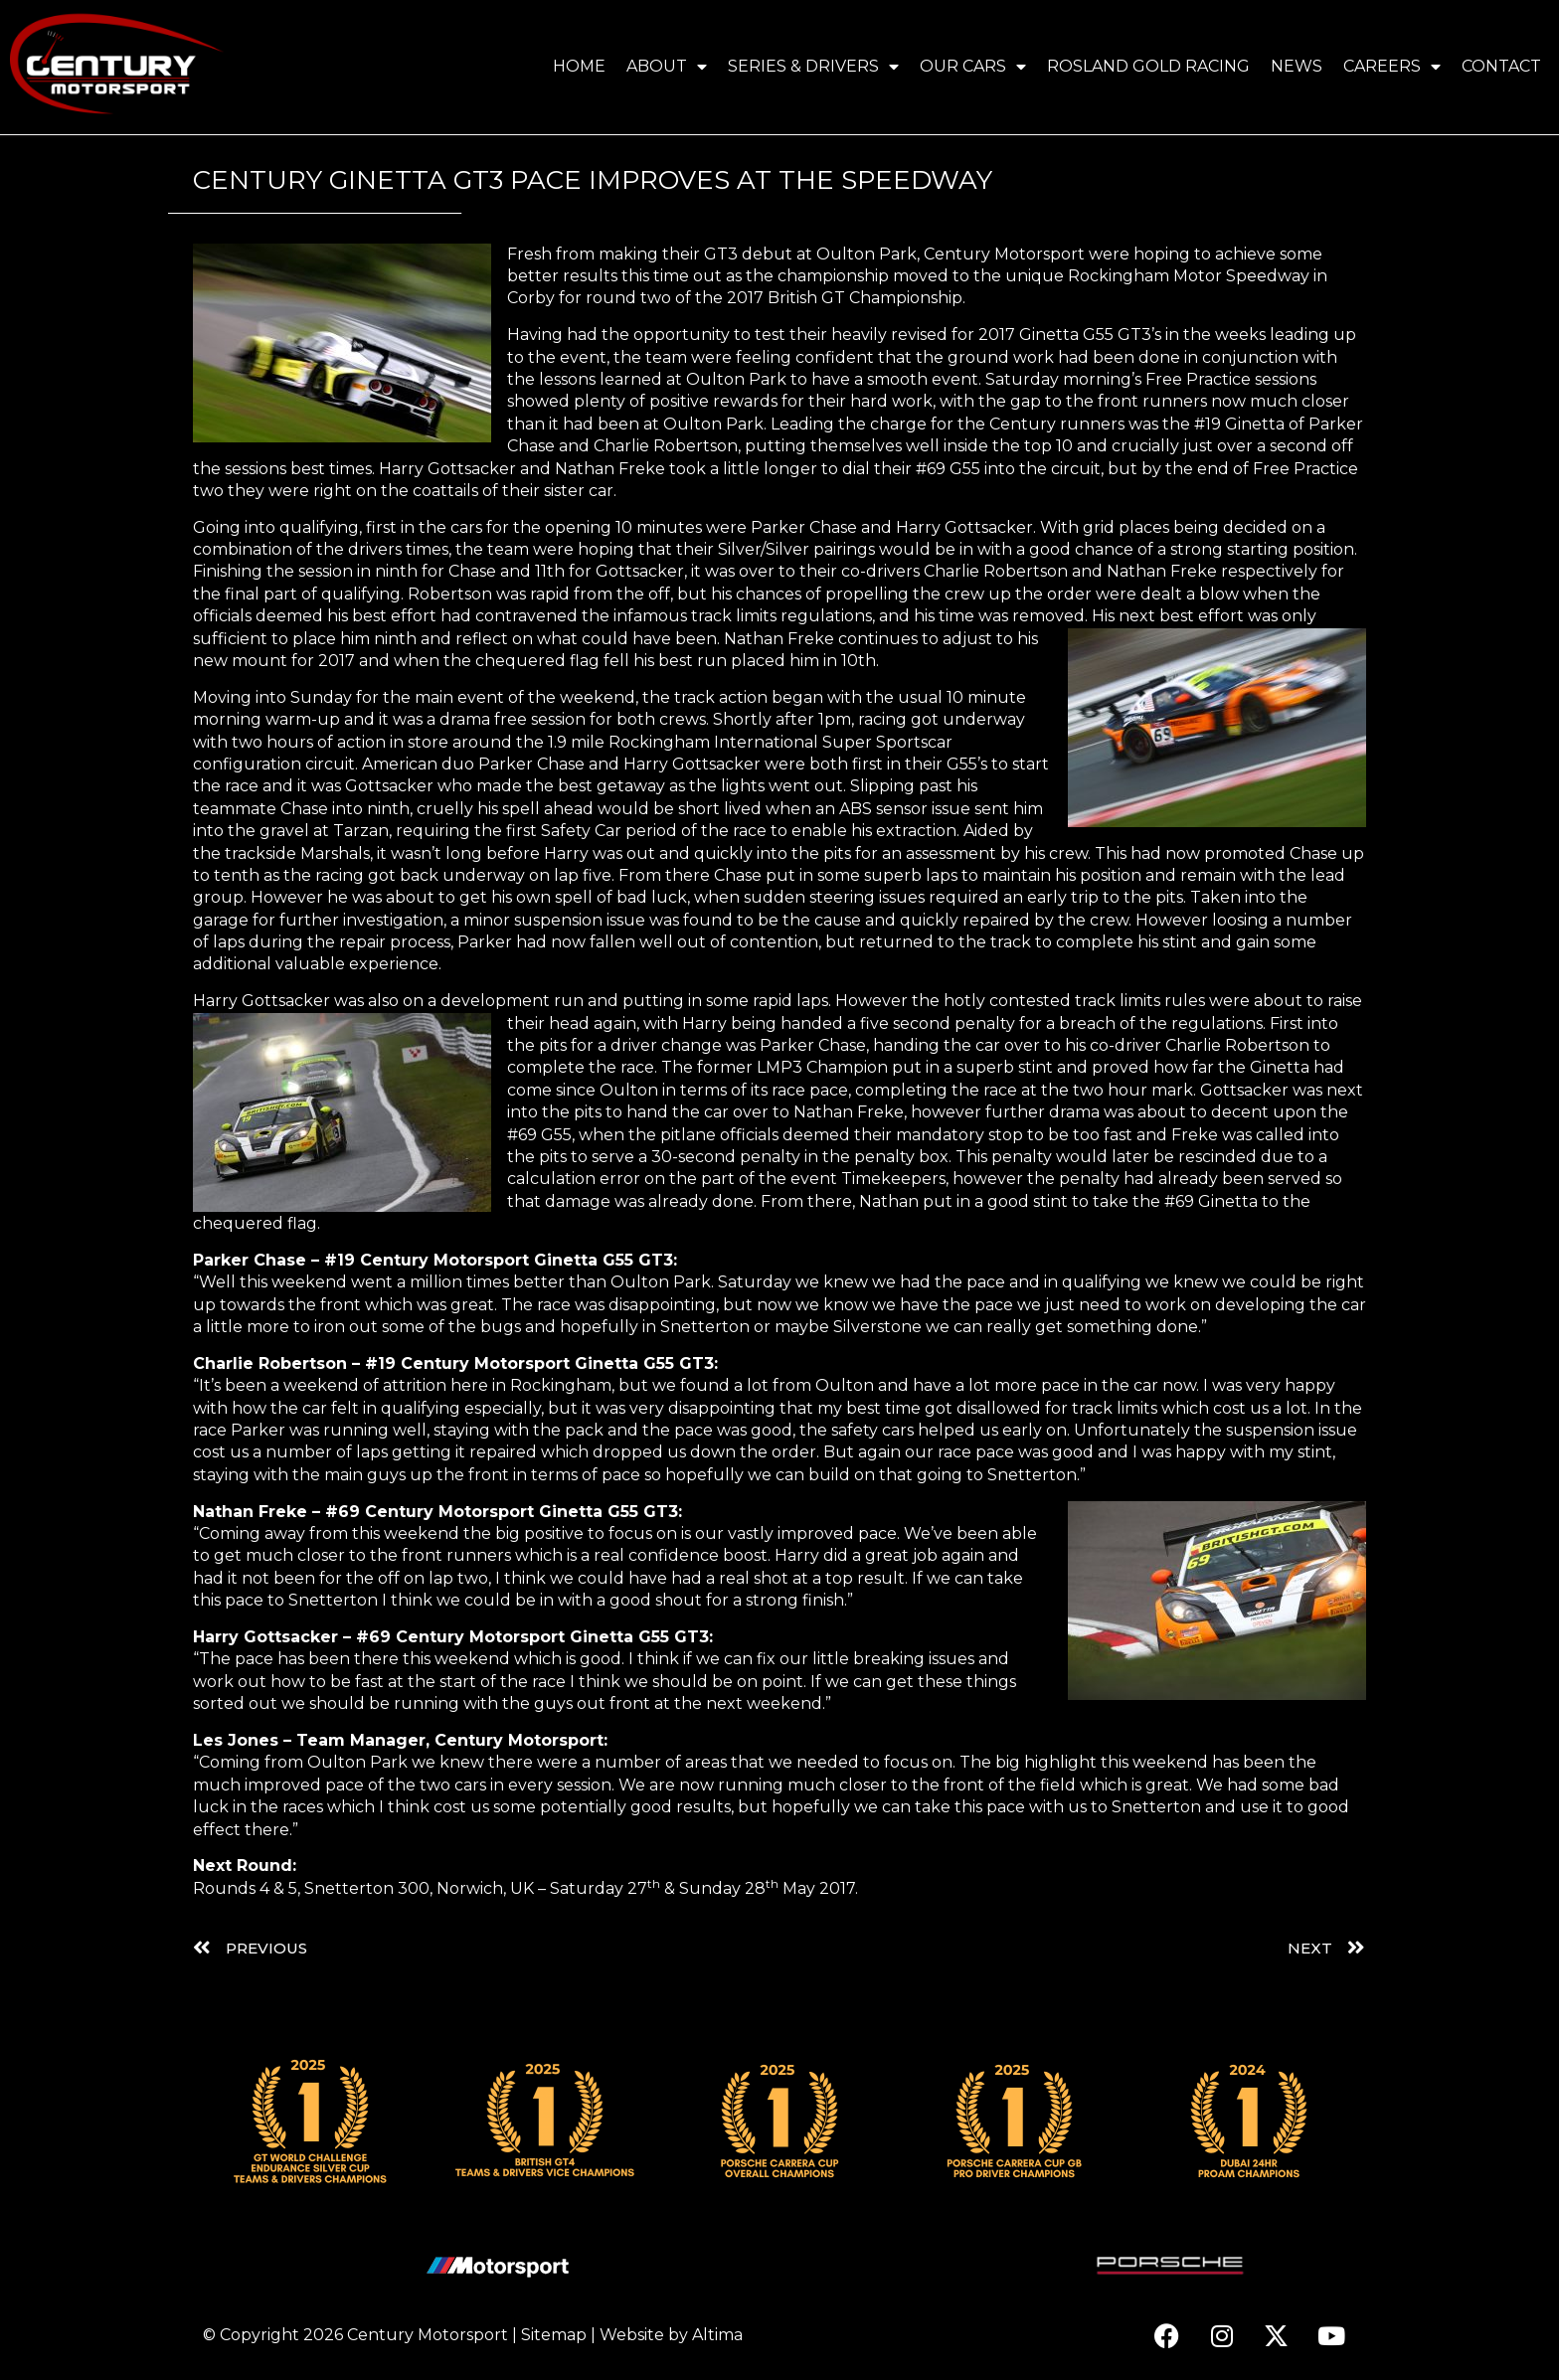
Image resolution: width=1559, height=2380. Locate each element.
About (666, 67)
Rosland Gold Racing (1148, 66)
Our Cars (973, 67)
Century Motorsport (427, 2334)
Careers (1392, 67)
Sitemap (554, 2334)
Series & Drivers (813, 67)
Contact (1501, 66)
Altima (717, 2334)
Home (579, 66)
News (1296, 66)
